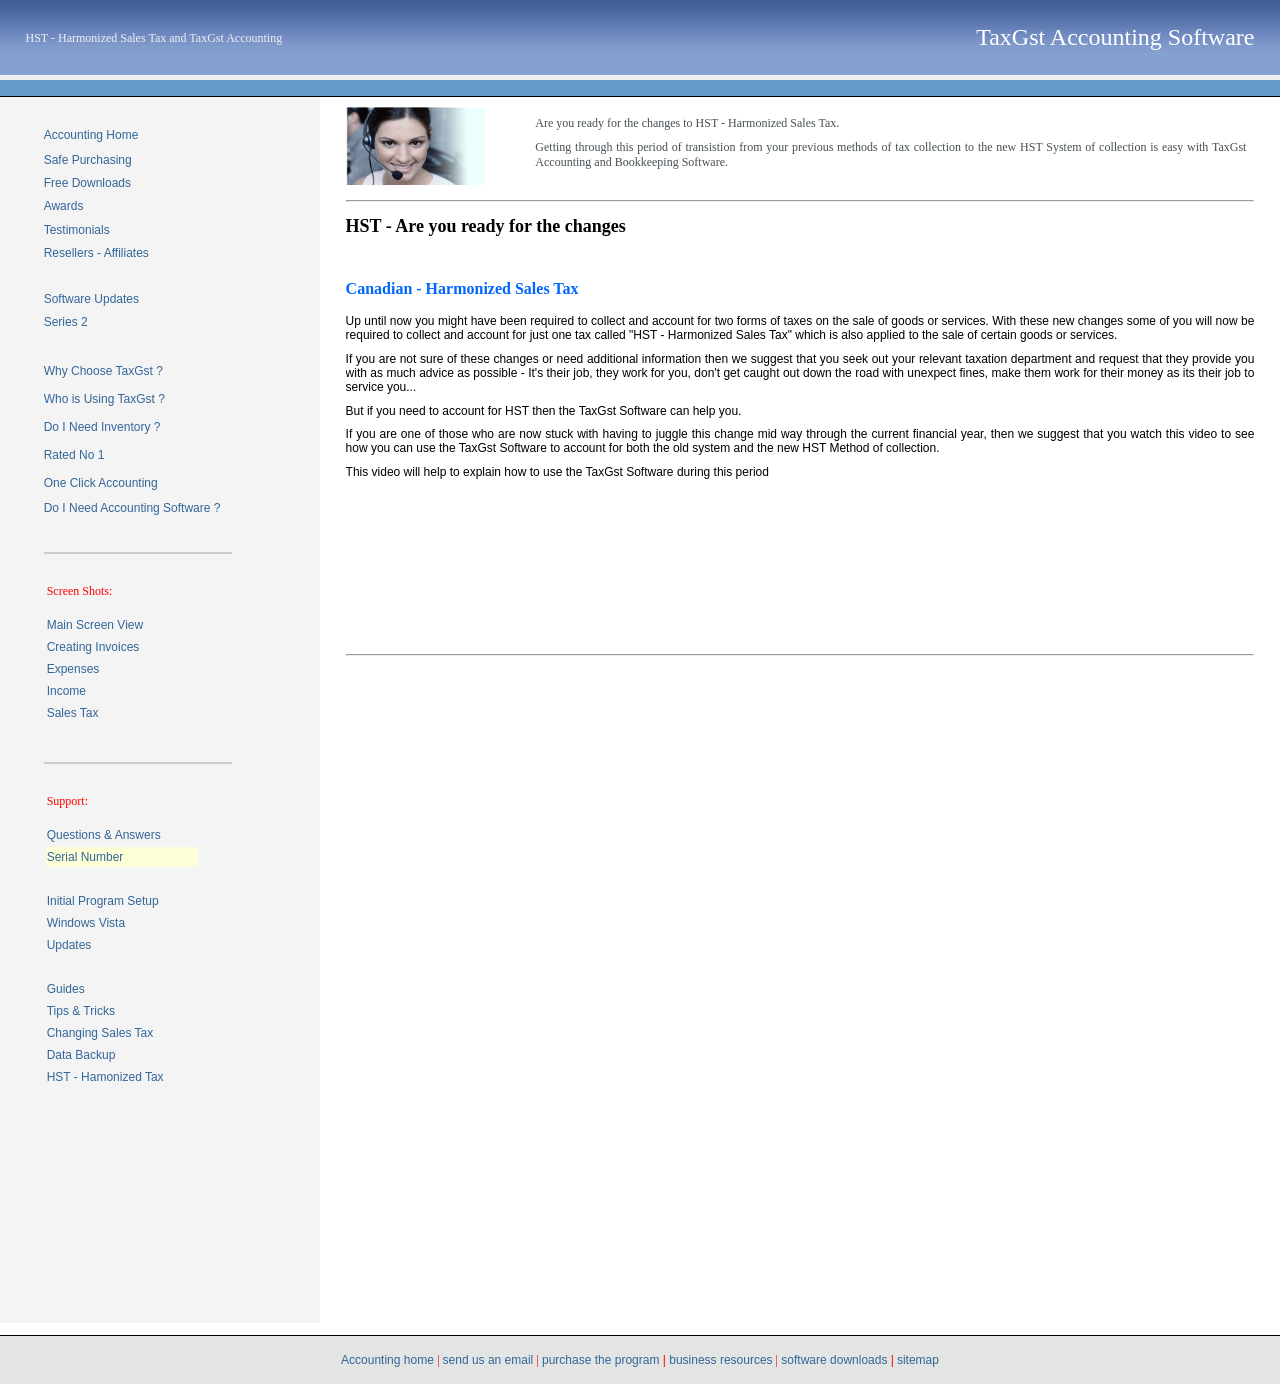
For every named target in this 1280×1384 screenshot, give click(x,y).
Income (66, 691)
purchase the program (599, 1360)
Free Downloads (87, 183)
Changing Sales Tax (100, 1033)
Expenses (73, 669)
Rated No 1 (74, 455)
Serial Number (85, 857)
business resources (719, 1360)
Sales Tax (73, 713)
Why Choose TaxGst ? (103, 371)
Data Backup (81, 1055)
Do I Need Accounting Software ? (132, 508)
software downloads (835, 1360)
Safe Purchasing (88, 160)
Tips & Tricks (81, 1011)
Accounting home (389, 1360)
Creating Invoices (93, 647)
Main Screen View (95, 625)
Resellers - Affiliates (96, 253)
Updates (69, 945)
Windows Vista (86, 923)
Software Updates (91, 299)
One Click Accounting (101, 483)
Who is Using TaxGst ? (104, 399)
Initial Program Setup (103, 901)
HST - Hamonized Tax (105, 1077)
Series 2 (66, 322)
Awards (64, 206)
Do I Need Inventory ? (102, 427)
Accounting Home (91, 135)
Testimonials (77, 230)
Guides (66, 989)
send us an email (488, 1360)
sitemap (918, 1360)
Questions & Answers (104, 835)
